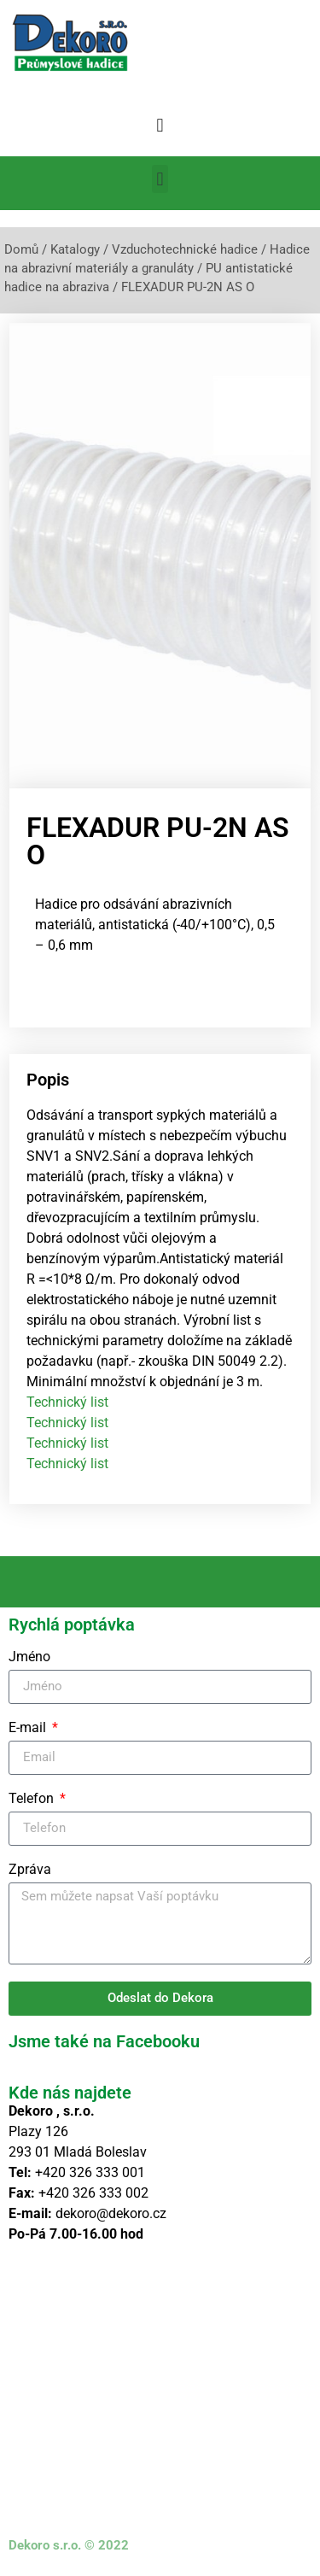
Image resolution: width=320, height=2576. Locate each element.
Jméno (29, 1657)
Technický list (67, 1402)
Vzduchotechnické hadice (185, 249)
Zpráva (30, 1870)
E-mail (29, 1728)
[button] (160, 125)
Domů (21, 249)
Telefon (33, 1799)
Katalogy (75, 249)
